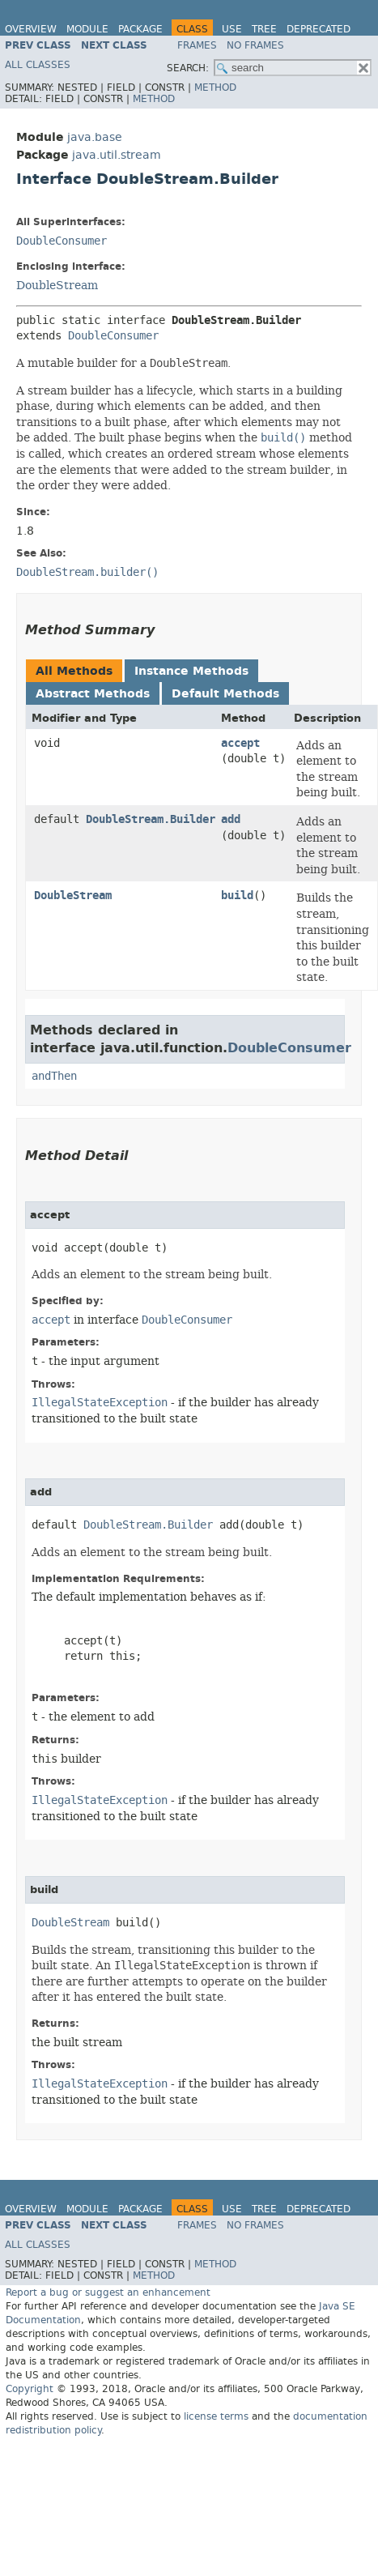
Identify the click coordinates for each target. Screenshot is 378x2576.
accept (240, 743)
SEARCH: (188, 68)
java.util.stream (116, 155)
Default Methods (225, 694)
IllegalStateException (100, 1403)
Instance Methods (191, 671)
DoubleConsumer (61, 241)
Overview (31, 29)
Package (140, 29)
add (230, 819)
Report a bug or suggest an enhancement (108, 2292)
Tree (264, 29)
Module (87, 29)
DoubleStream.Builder (150, 819)
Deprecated (318, 29)
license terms (216, 2416)
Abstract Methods (93, 694)
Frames (197, 45)
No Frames (255, 45)
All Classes (37, 64)
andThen (54, 1076)
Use (232, 29)
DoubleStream (57, 285)
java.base (94, 137)
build (237, 895)
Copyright (29, 2389)
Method (215, 87)
